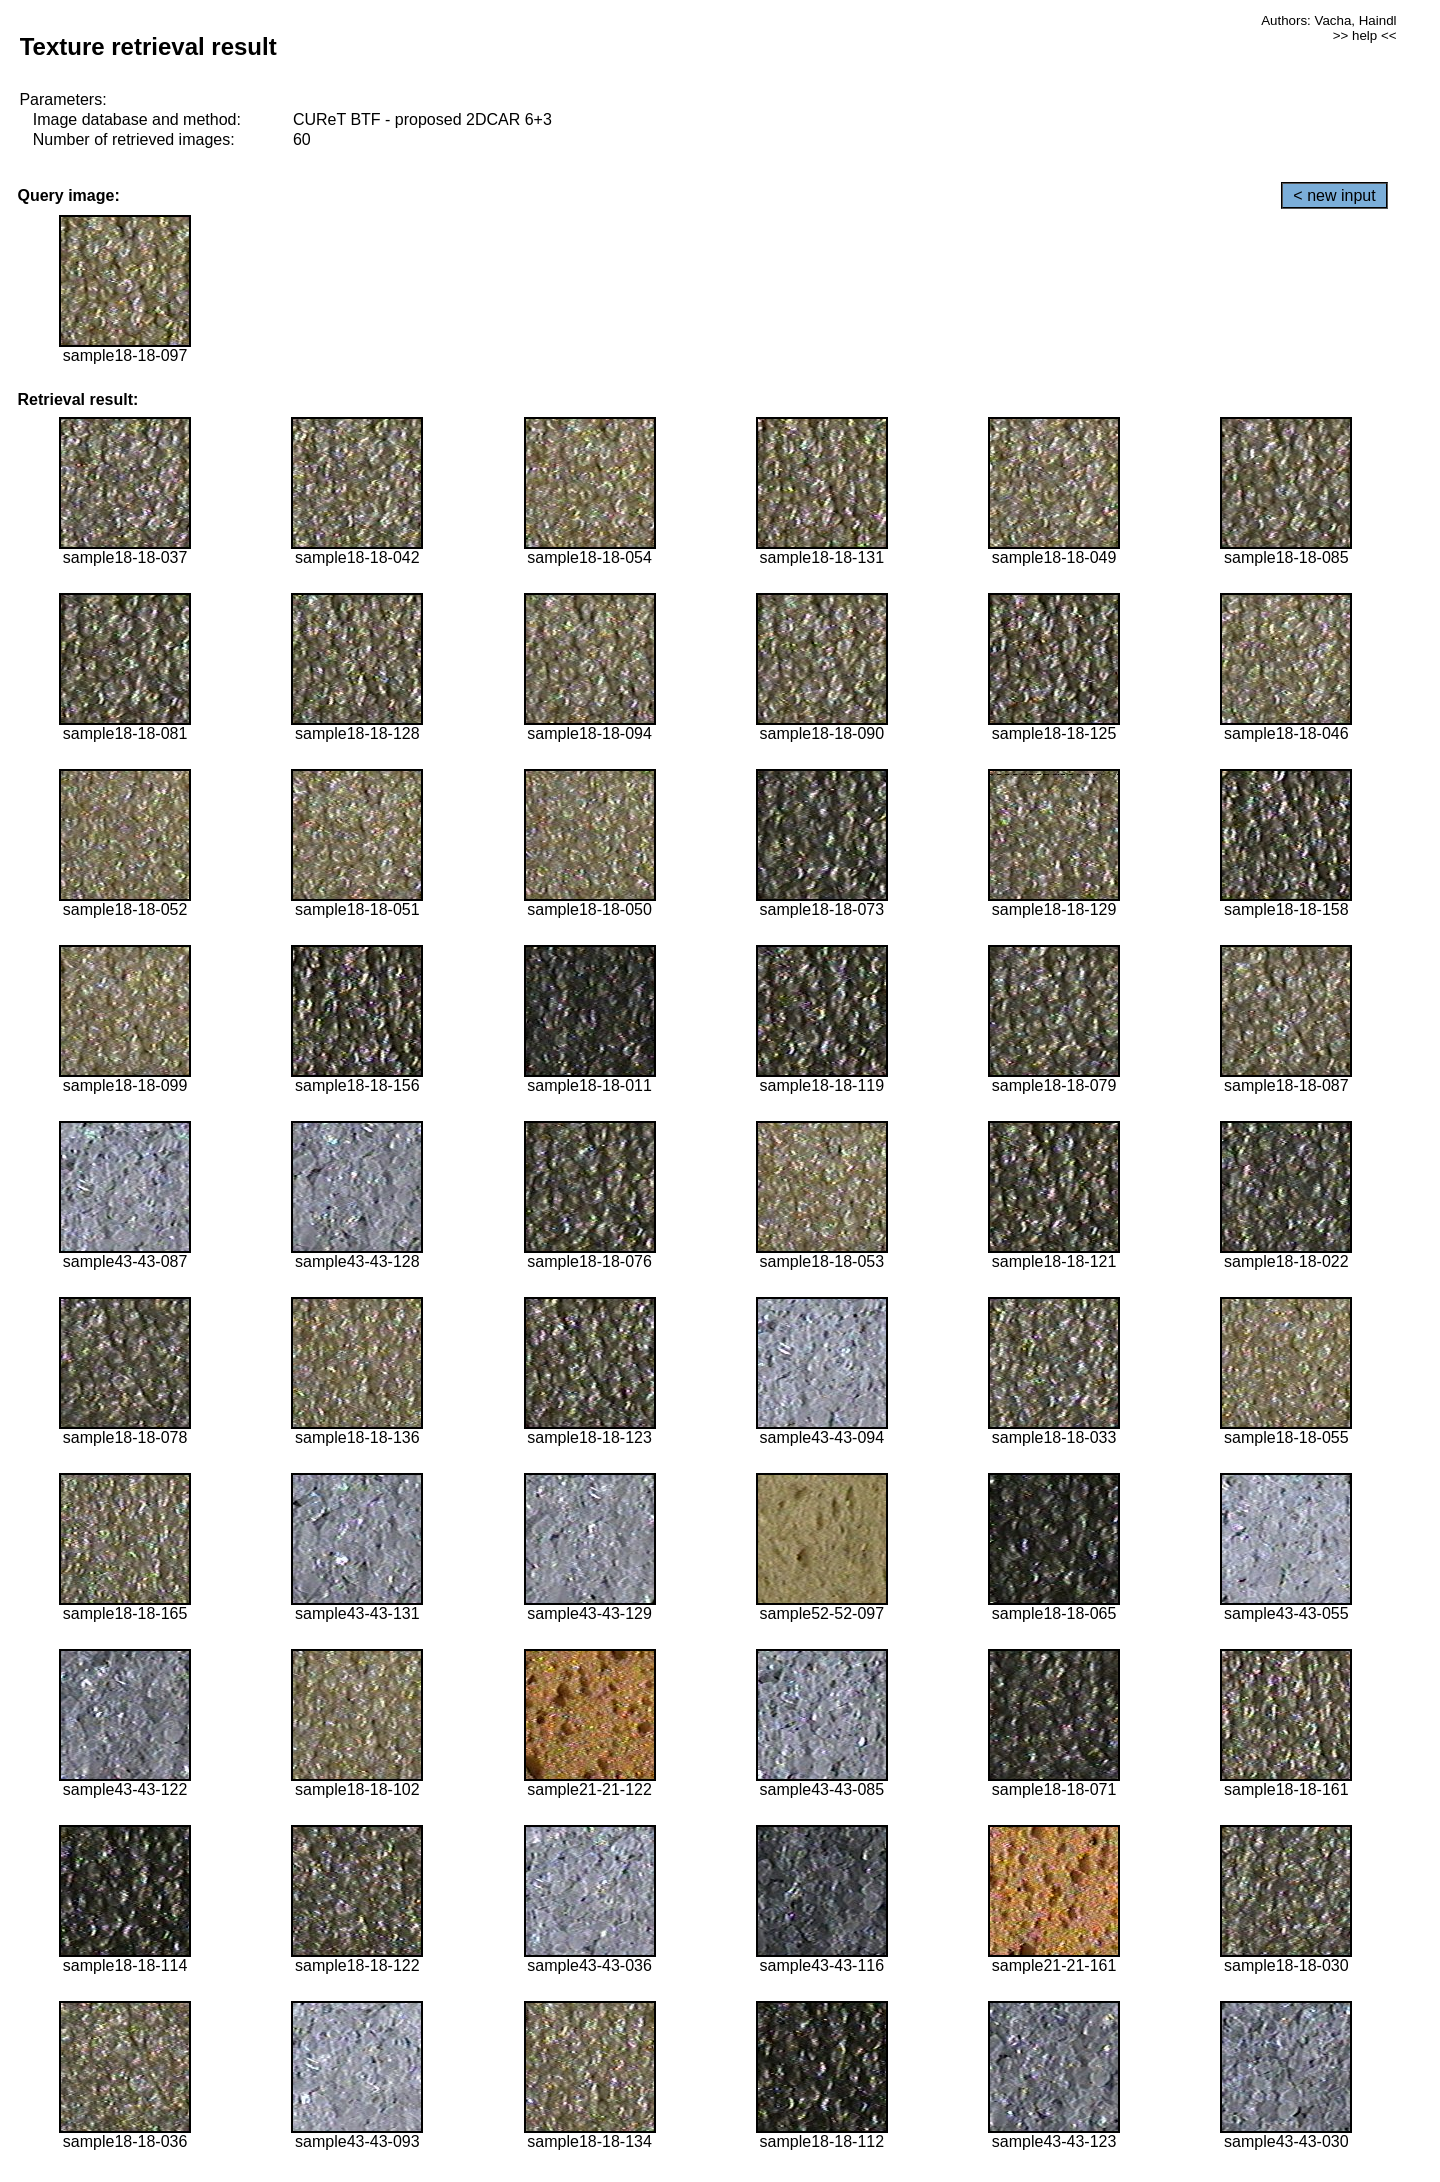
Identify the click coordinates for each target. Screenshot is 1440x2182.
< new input (1334, 195)
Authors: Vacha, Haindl (1328, 20)
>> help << (1365, 35)
